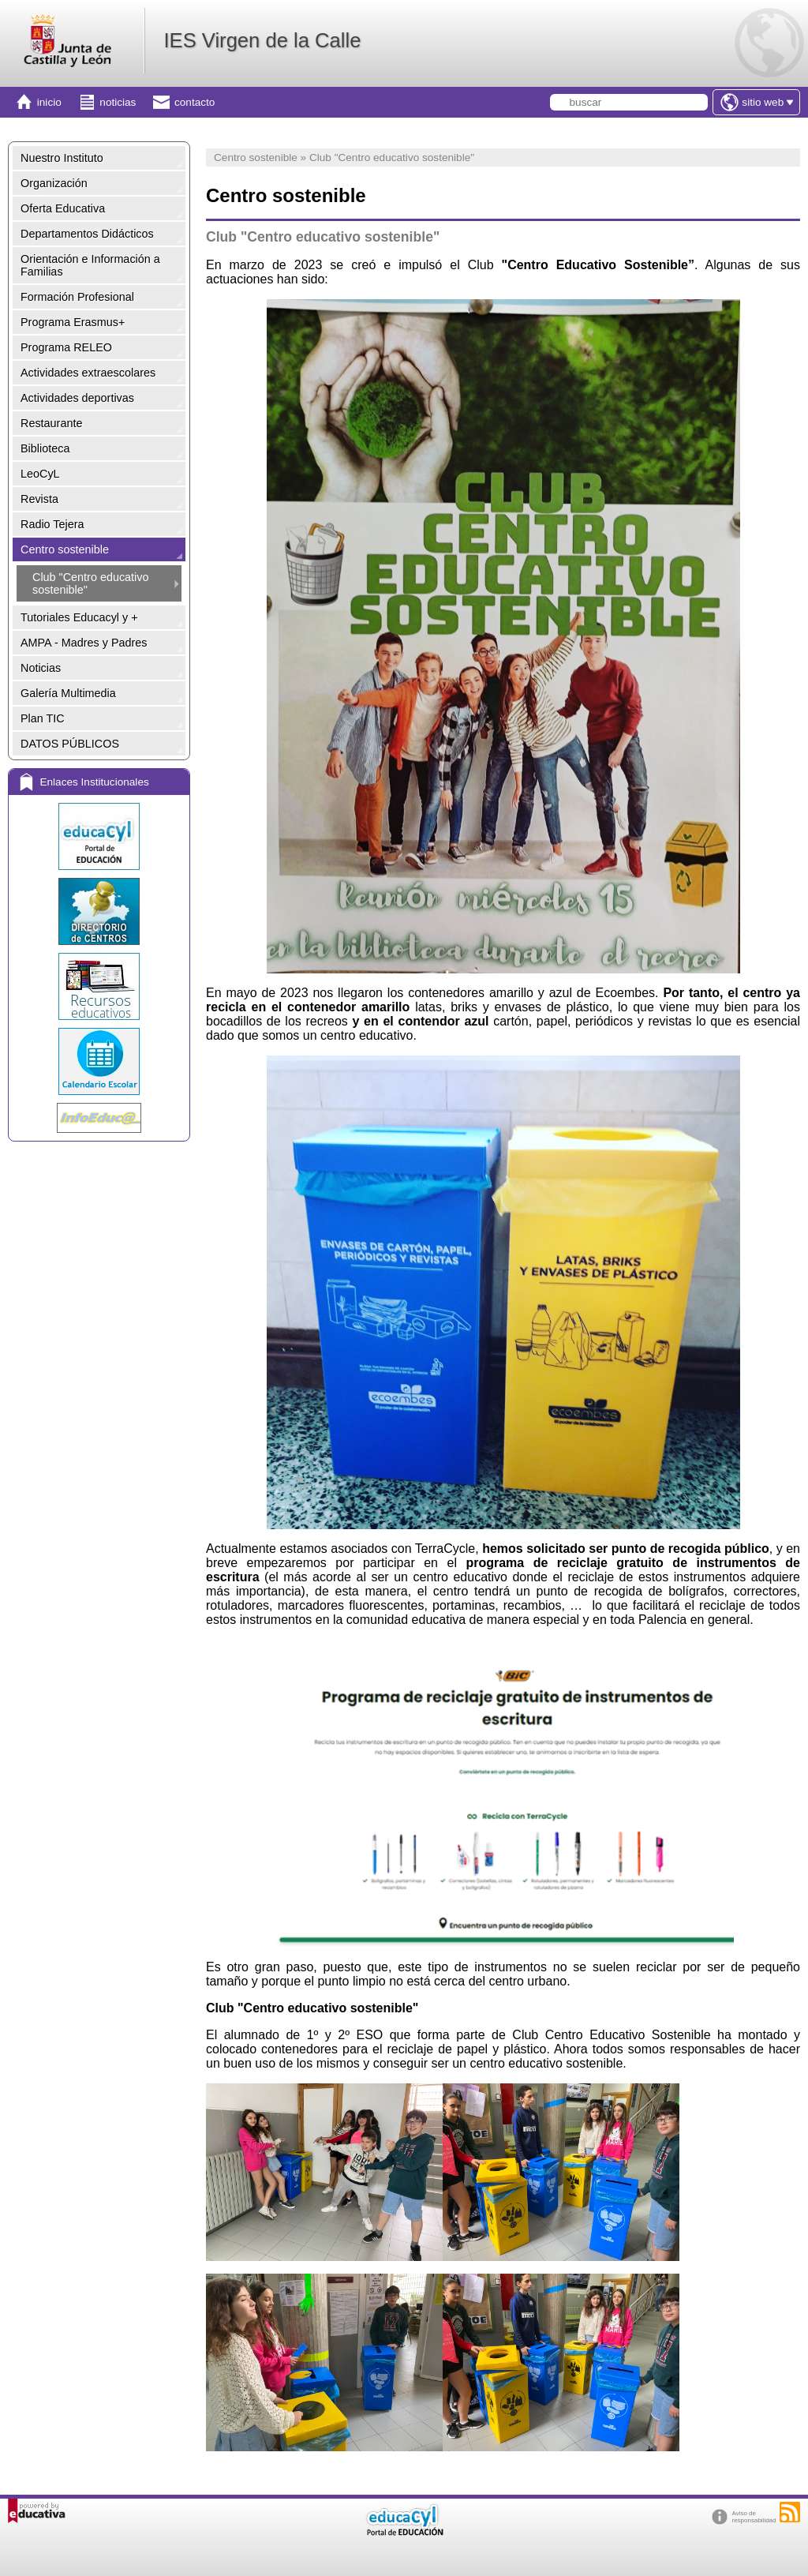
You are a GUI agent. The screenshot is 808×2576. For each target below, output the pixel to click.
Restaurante (51, 423)
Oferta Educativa (63, 208)
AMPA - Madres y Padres (84, 642)
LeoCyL (40, 473)
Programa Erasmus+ (73, 322)
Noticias (41, 668)
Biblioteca (45, 448)
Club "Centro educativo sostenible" (90, 583)
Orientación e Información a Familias (90, 265)
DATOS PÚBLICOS (70, 743)
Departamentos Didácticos (87, 233)
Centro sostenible (65, 549)
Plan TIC (43, 718)
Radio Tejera (52, 524)
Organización (54, 183)
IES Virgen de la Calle (262, 40)
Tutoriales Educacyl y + (79, 617)
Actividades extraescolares (88, 372)
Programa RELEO (66, 347)
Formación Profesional (77, 297)
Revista (39, 499)
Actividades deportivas (77, 398)
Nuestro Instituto (62, 158)
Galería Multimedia (68, 693)
